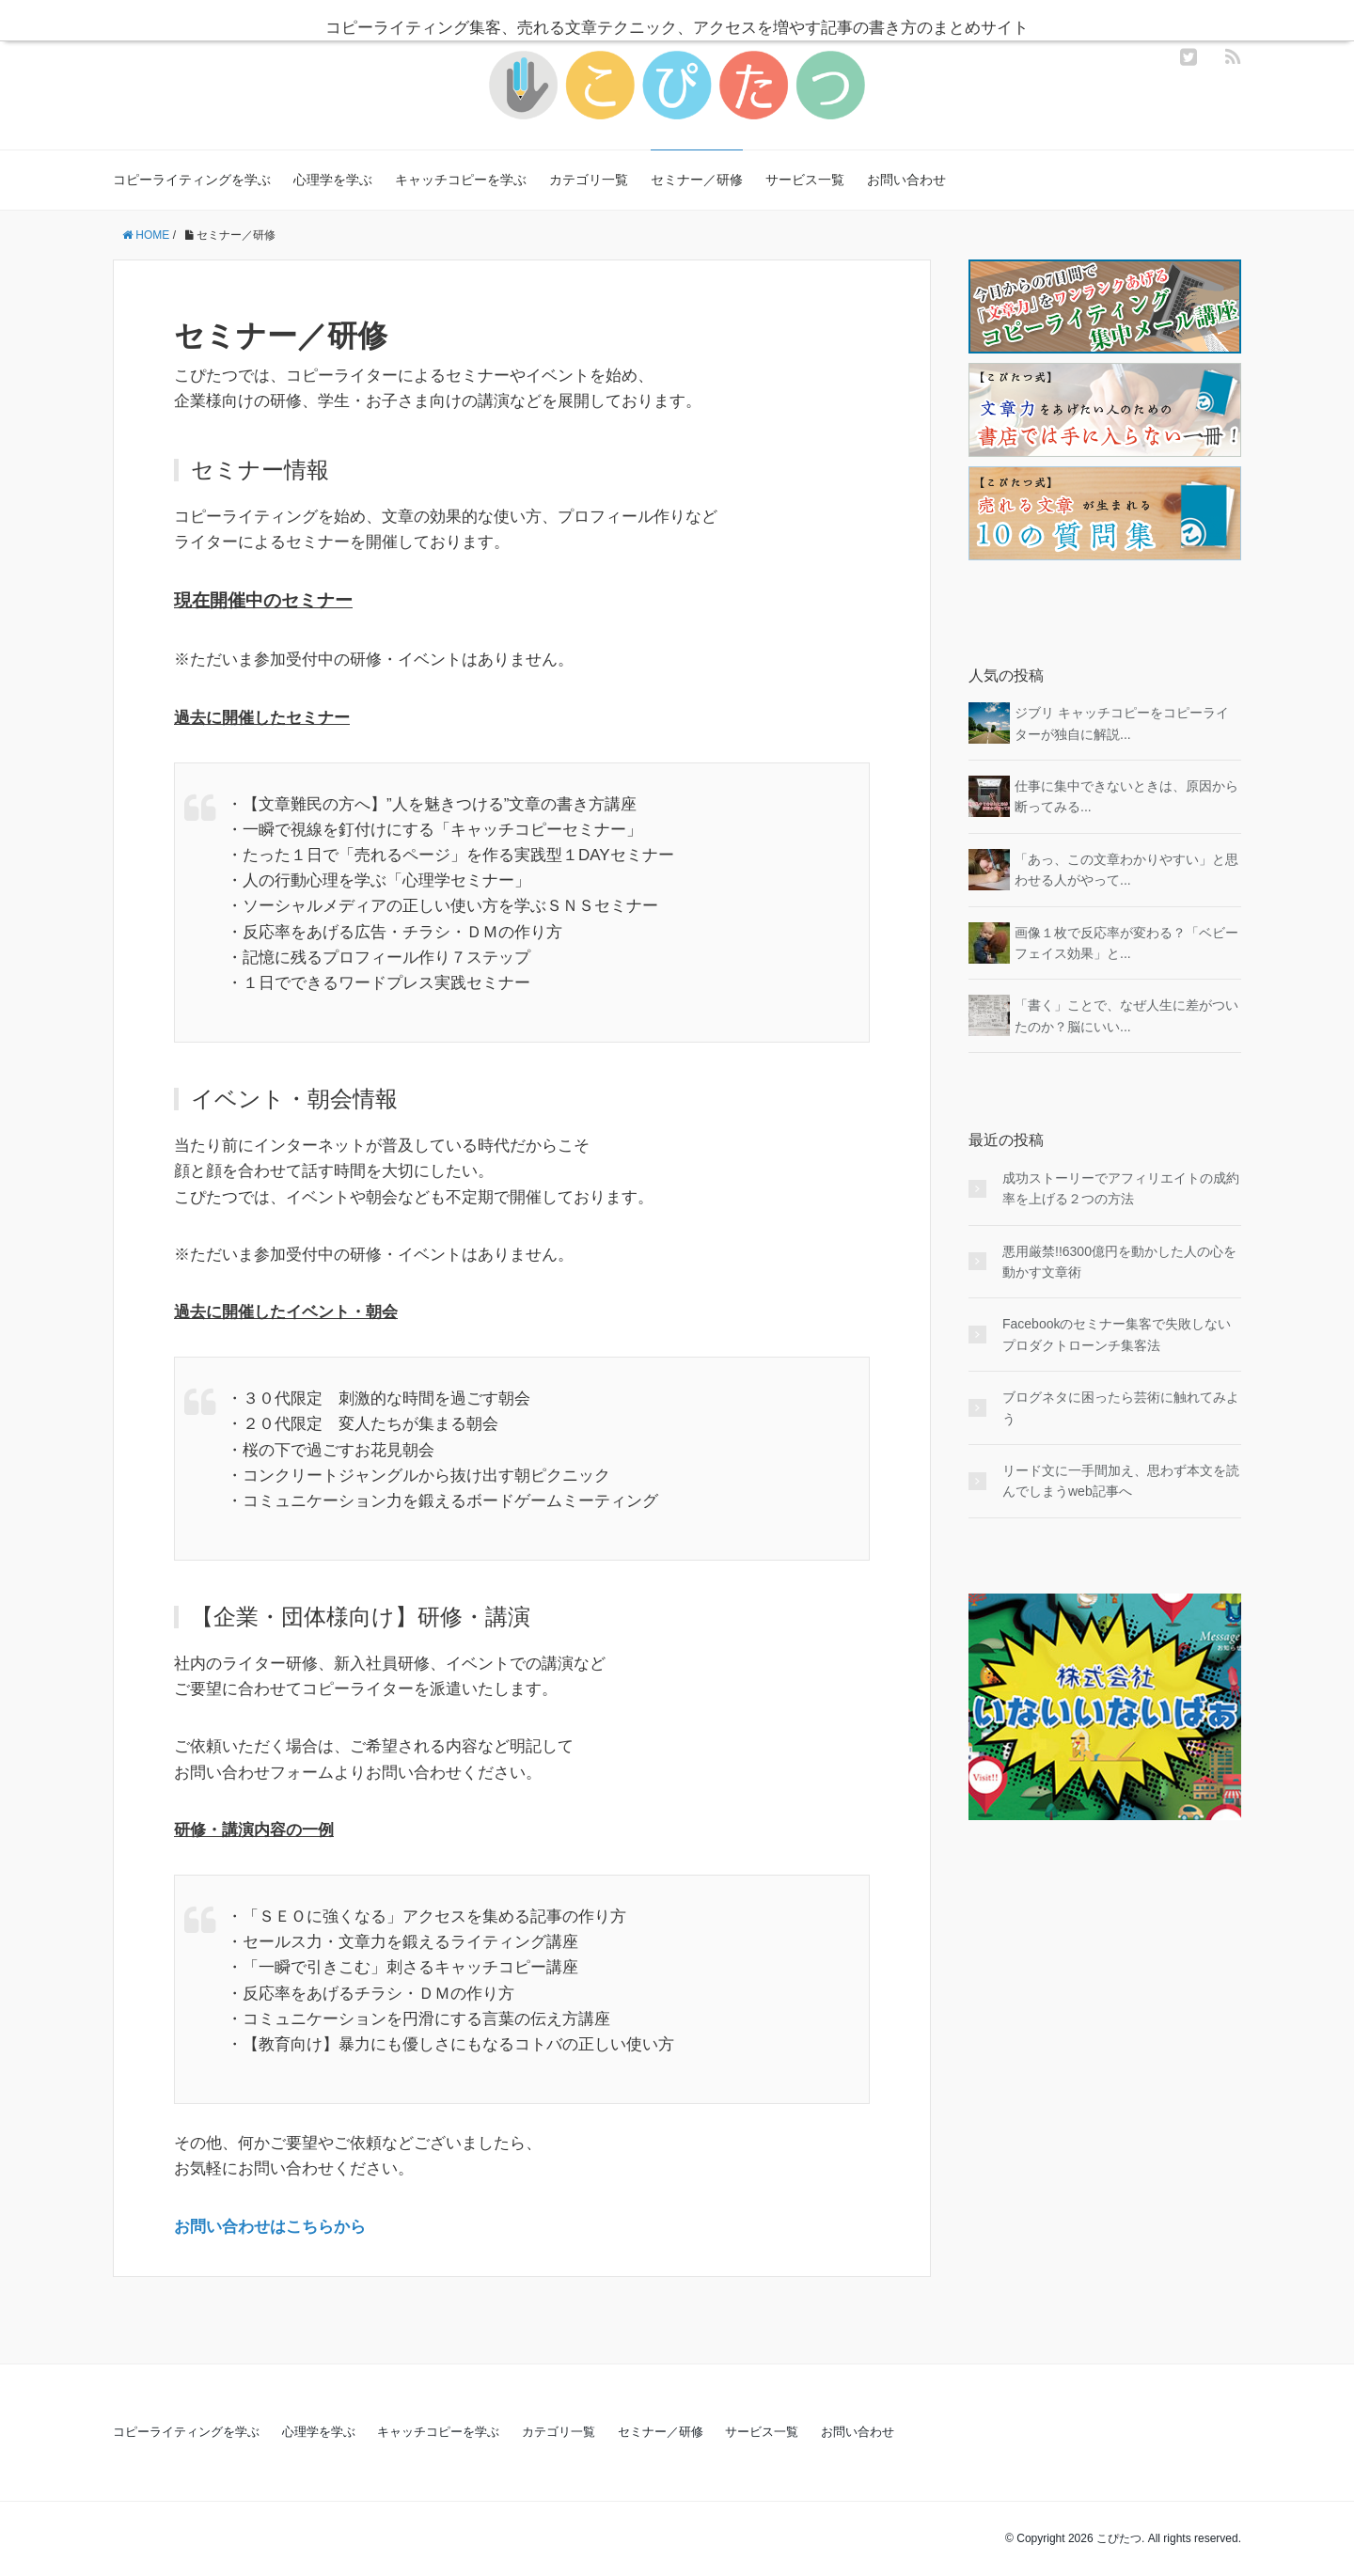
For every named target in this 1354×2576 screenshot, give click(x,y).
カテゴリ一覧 (588, 179)
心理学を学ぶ (332, 179)
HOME (145, 235)
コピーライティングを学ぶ (192, 179)
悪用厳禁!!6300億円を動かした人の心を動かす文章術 (1119, 1262)
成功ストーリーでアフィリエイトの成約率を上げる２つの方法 (1120, 1188)
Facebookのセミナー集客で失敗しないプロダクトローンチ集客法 (1116, 1334)
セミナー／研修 (697, 179)
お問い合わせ (906, 179)
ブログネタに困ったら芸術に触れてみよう (1120, 1407)
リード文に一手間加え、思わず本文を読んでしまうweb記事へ (1120, 1481)
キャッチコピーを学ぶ (461, 179)
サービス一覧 (804, 179)
